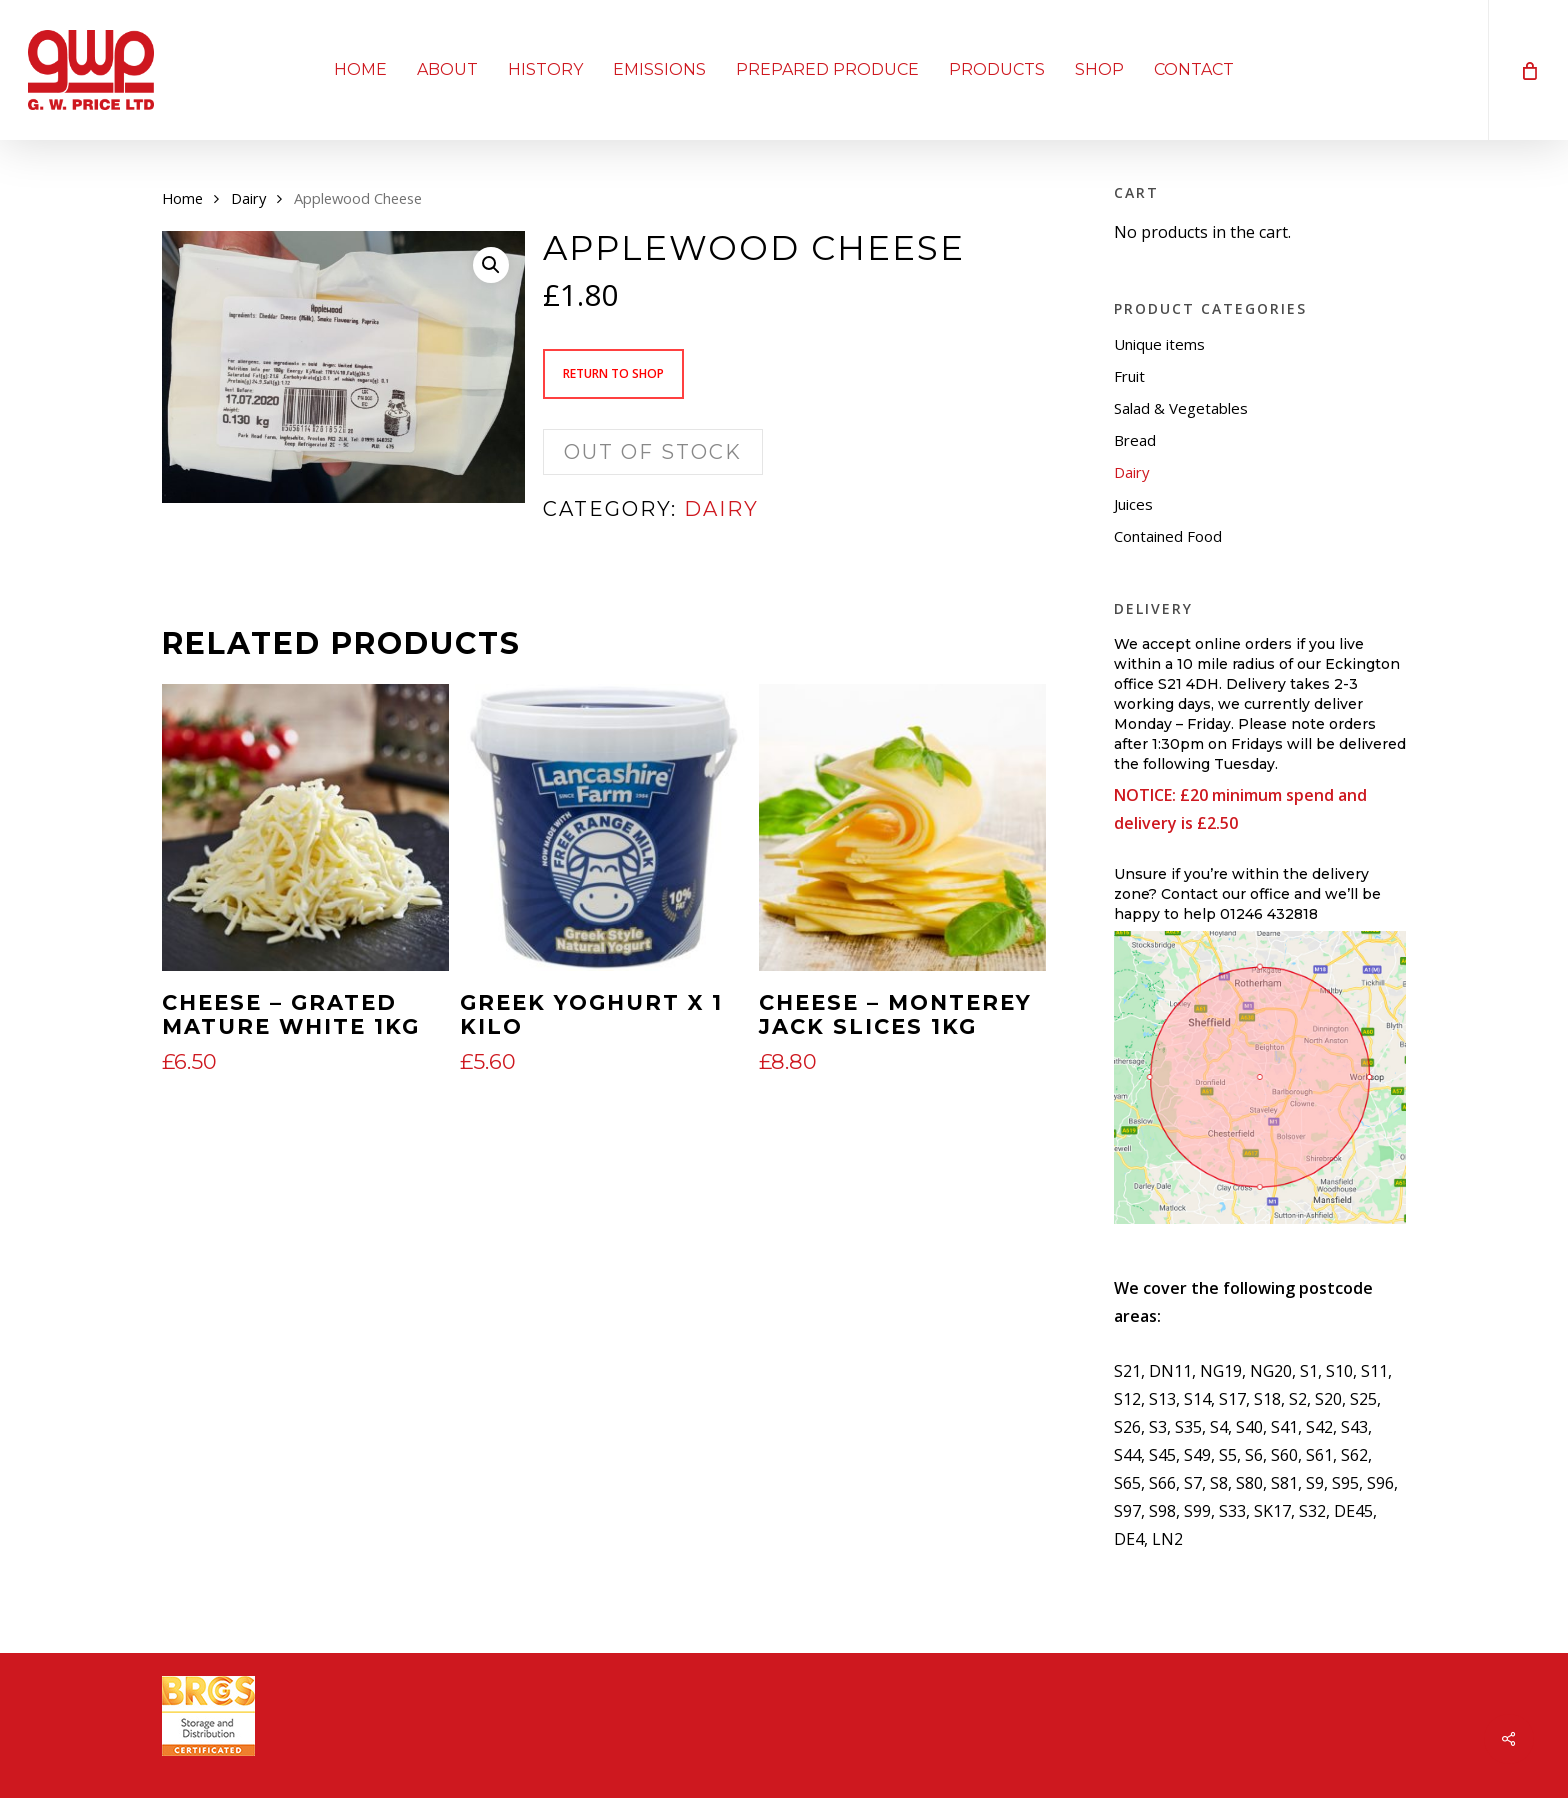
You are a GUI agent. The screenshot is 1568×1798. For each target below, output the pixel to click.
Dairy (248, 198)
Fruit (1129, 376)
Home (182, 198)
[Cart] (1528, 70)
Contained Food (1168, 536)
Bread (1135, 440)
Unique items (1159, 344)
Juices (1133, 504)
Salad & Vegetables (1181, 408)
